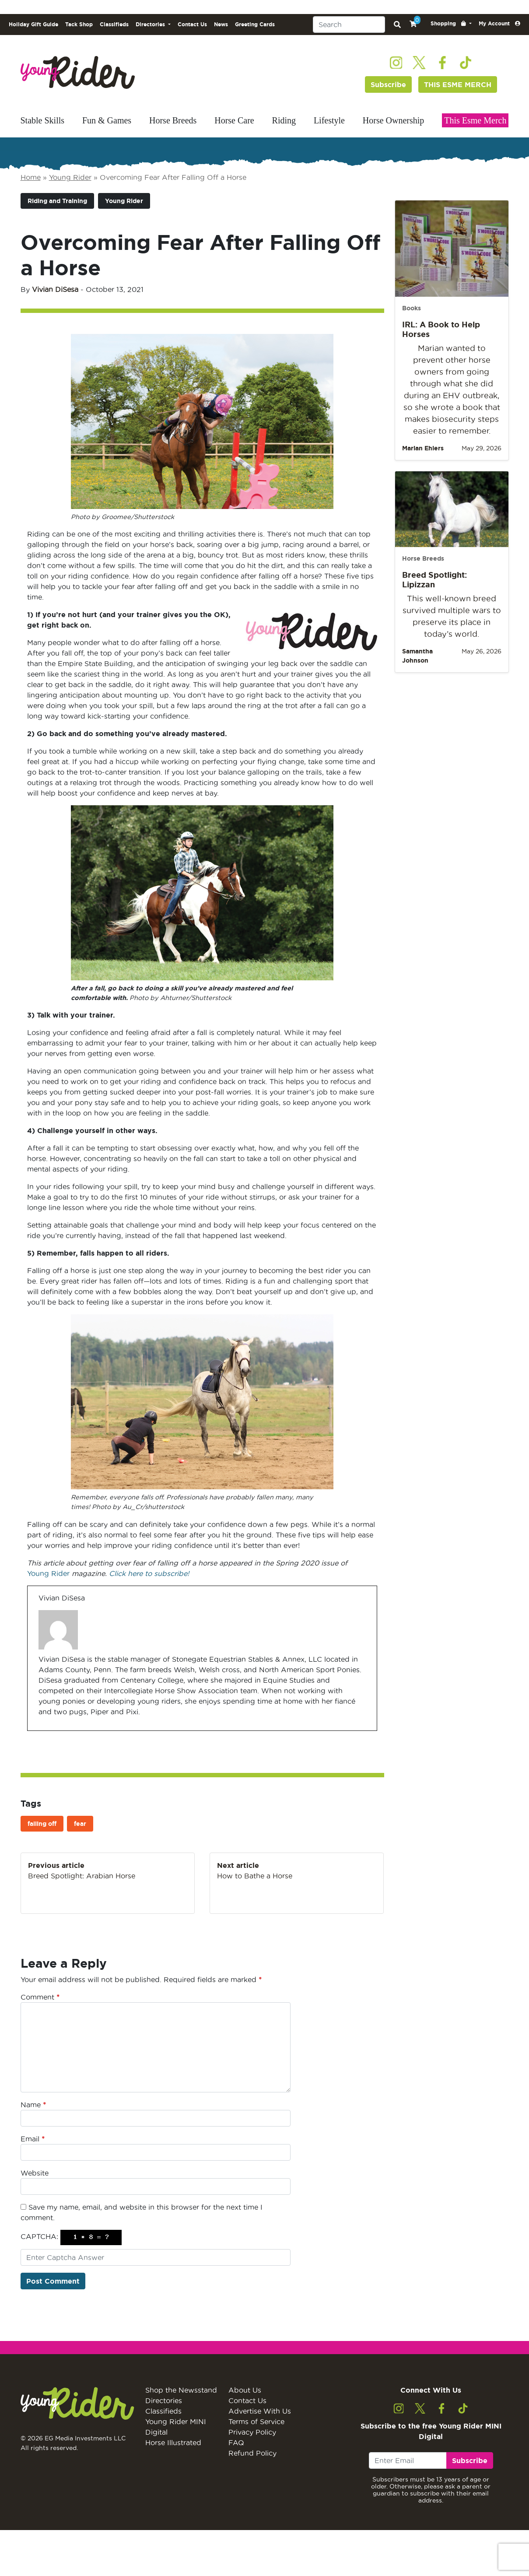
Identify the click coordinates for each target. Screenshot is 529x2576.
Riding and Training (57, 200)
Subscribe (388, 84)
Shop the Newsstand (181, 2390)
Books (411, 308)
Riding (284, 120)
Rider (59, 1573)
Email (33, 2139)
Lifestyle (329, 120)
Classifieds (114, 24)
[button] (451, 23)
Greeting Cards (255, 24)
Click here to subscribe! (149, 1573)
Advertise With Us (259, 2411)
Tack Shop (79, 24)
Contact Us (192, 24)
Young (38, 1573)
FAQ (236, 2442)
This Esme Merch (475, 120)
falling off (42, 1823)
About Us (244, 2390)
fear (80, 1823)
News (221, 24)
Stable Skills (43, 120)
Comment (40, 1997)
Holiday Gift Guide (33, 24)
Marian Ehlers (423, 448)
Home (31, 177)
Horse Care (234, 120)
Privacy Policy (252, 2432)
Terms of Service (256, 2421)
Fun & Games (106, 120)
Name (33, 2105)
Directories (163, 2400)
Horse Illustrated (173, 2442)
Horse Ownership (393, 120)
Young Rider (70, 177)
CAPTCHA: (39, 2236)
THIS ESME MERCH (457, 84)
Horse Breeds (172, 120)
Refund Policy (252, 2453)
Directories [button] (151, 24)
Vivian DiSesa (55, 289)
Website (35, 2173)
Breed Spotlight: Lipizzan (434, 579)
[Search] (349, 24)
